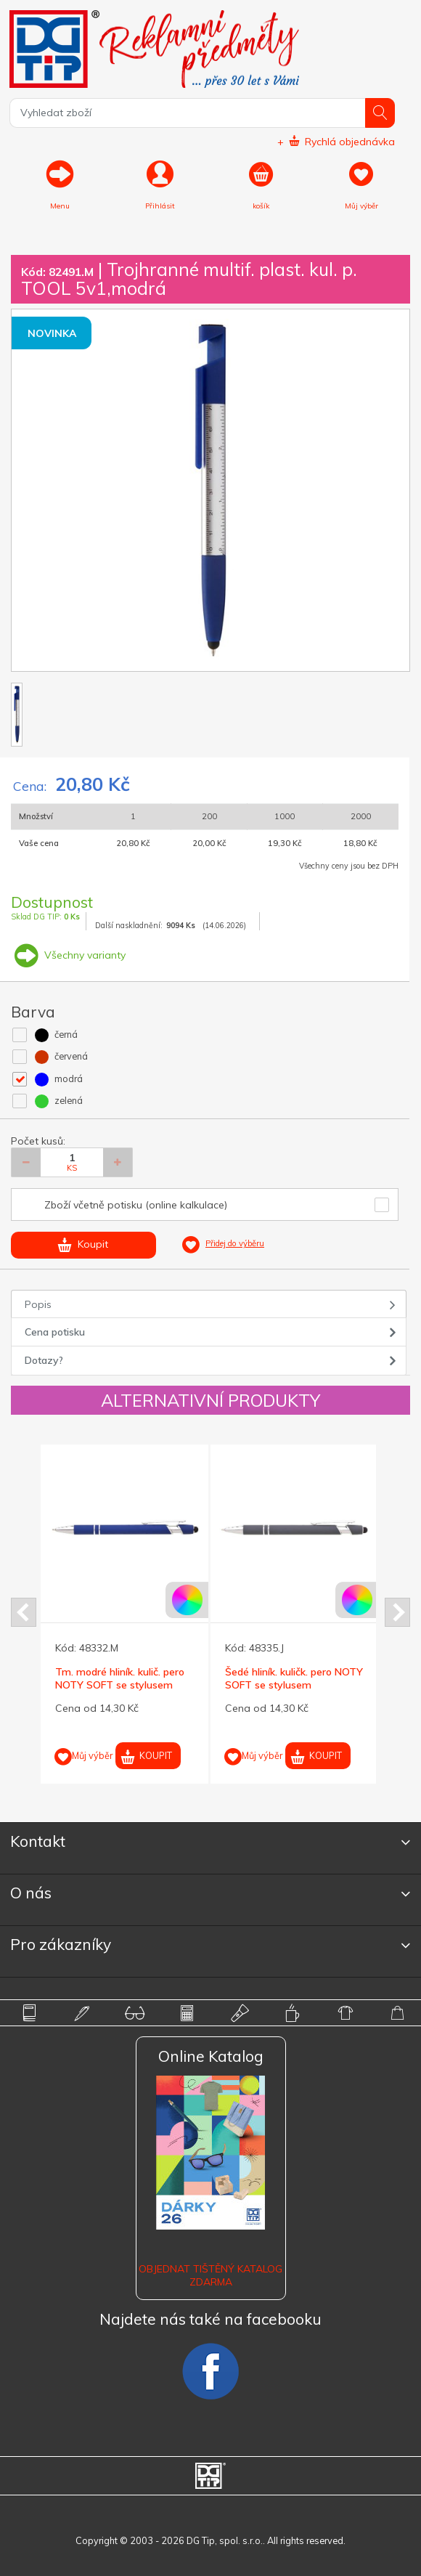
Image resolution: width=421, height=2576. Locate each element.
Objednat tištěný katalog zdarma (210, 2275)
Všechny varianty (68, 955)
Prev (23, 1612)
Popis (38, 1304)
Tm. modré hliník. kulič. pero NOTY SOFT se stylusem (119, 1678)
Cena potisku (55, 1331)
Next (397, 1612)
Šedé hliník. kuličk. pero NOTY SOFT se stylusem (294, 1678)
